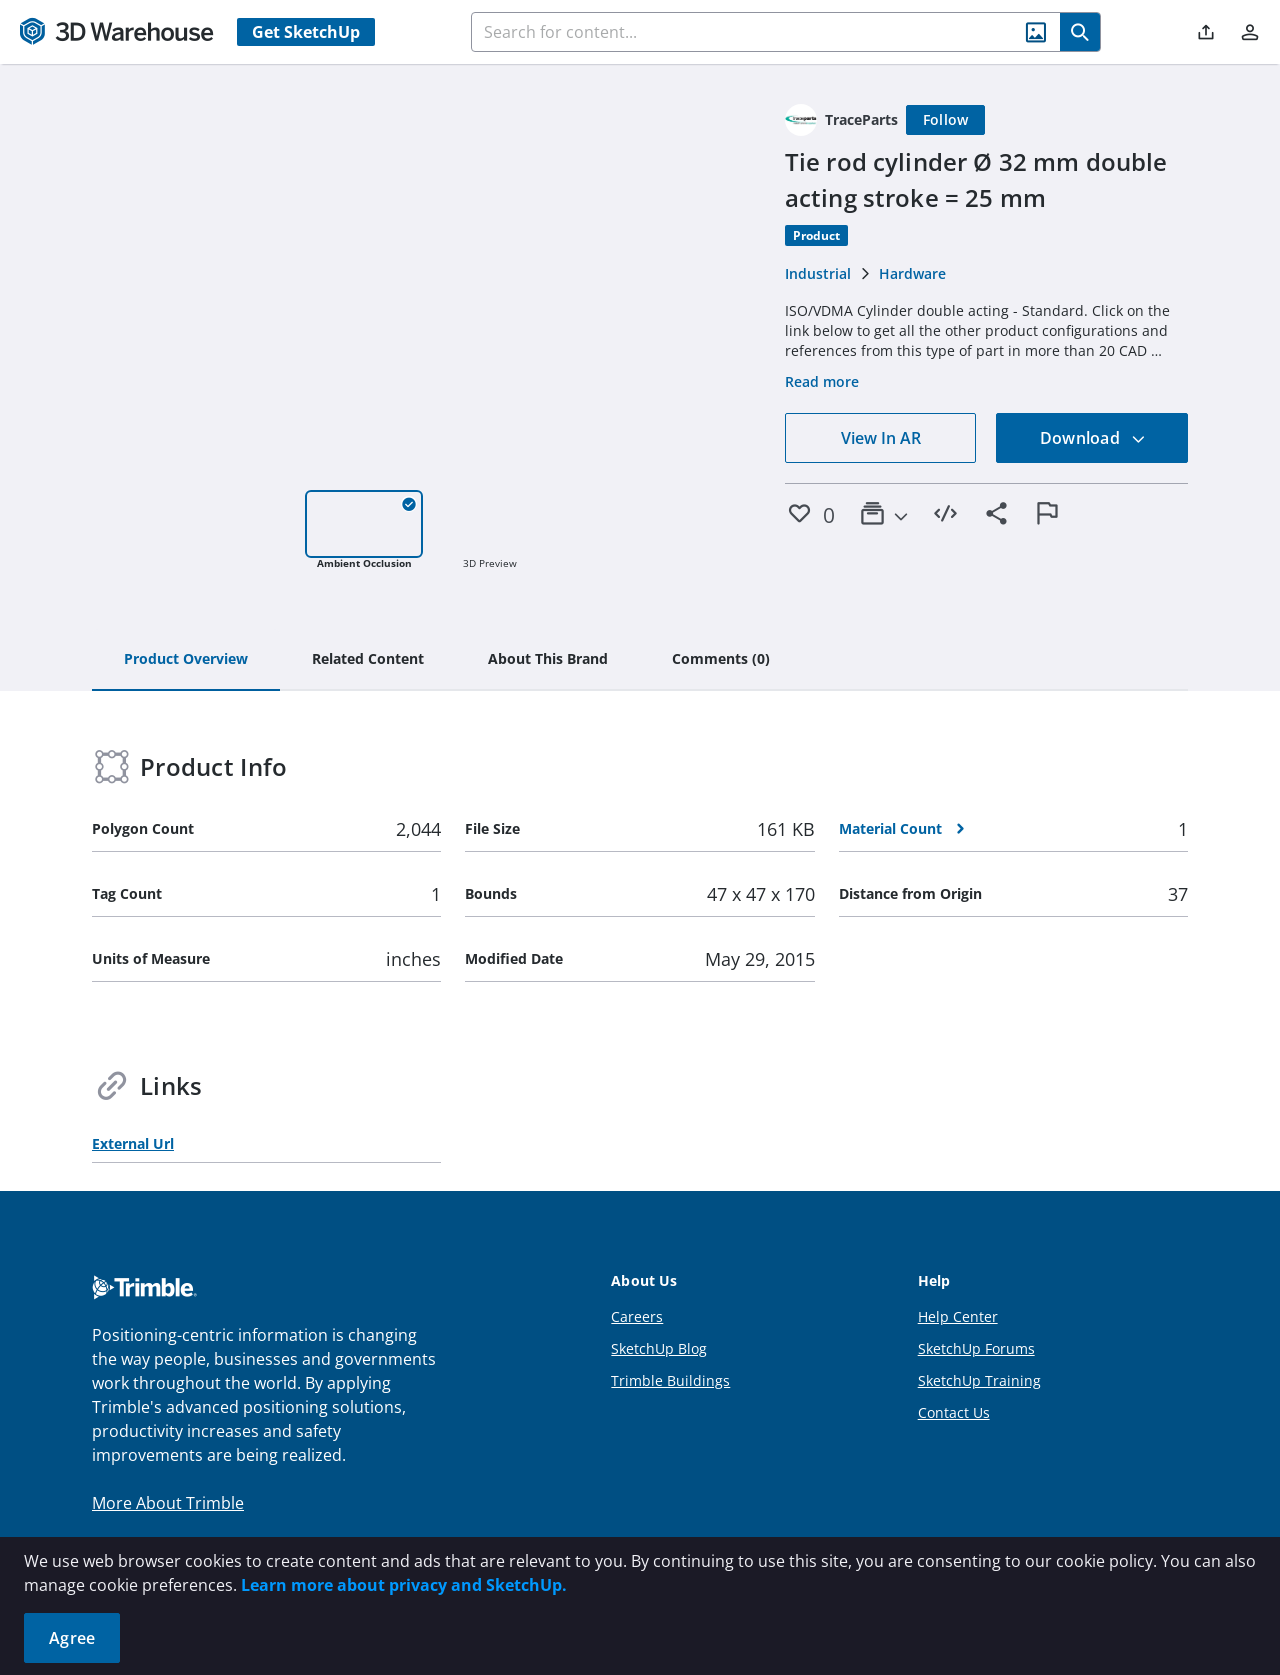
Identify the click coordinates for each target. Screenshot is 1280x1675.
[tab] (186, 660)
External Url (133, 1143)
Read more (822, 381)
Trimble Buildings (670, 1380)
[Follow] (946, 120)
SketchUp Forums (976, 1348)
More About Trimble (168, 1503)
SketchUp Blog (659, 1348)
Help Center (958, 1316)
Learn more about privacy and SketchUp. (404, 1585)
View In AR (881, 438)
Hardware (912, 273)
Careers (637, 1316)
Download (1093, 438)
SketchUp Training (979, 1380)
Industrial (818, 273)
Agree (72, 1638)
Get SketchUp (306, 32)
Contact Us (954, 1412)
